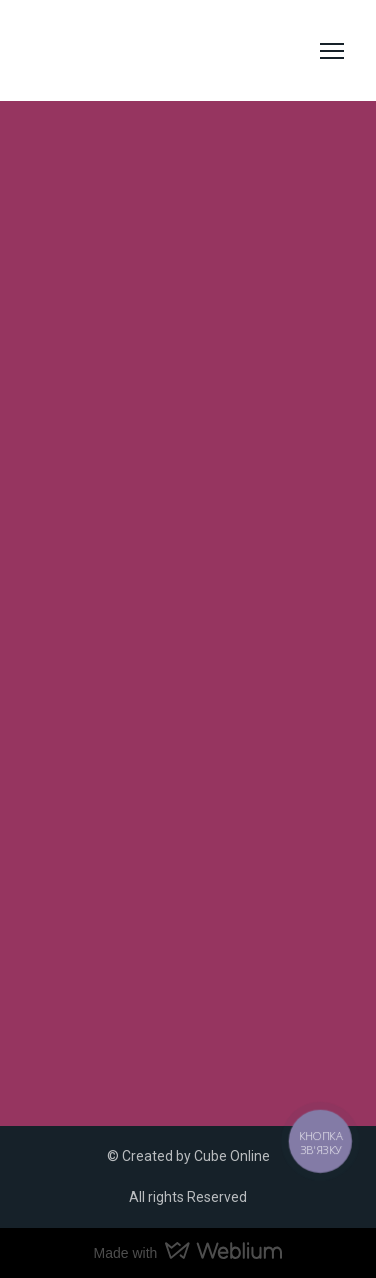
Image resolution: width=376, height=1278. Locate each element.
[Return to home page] (115, 51)
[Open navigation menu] (332, 51)
